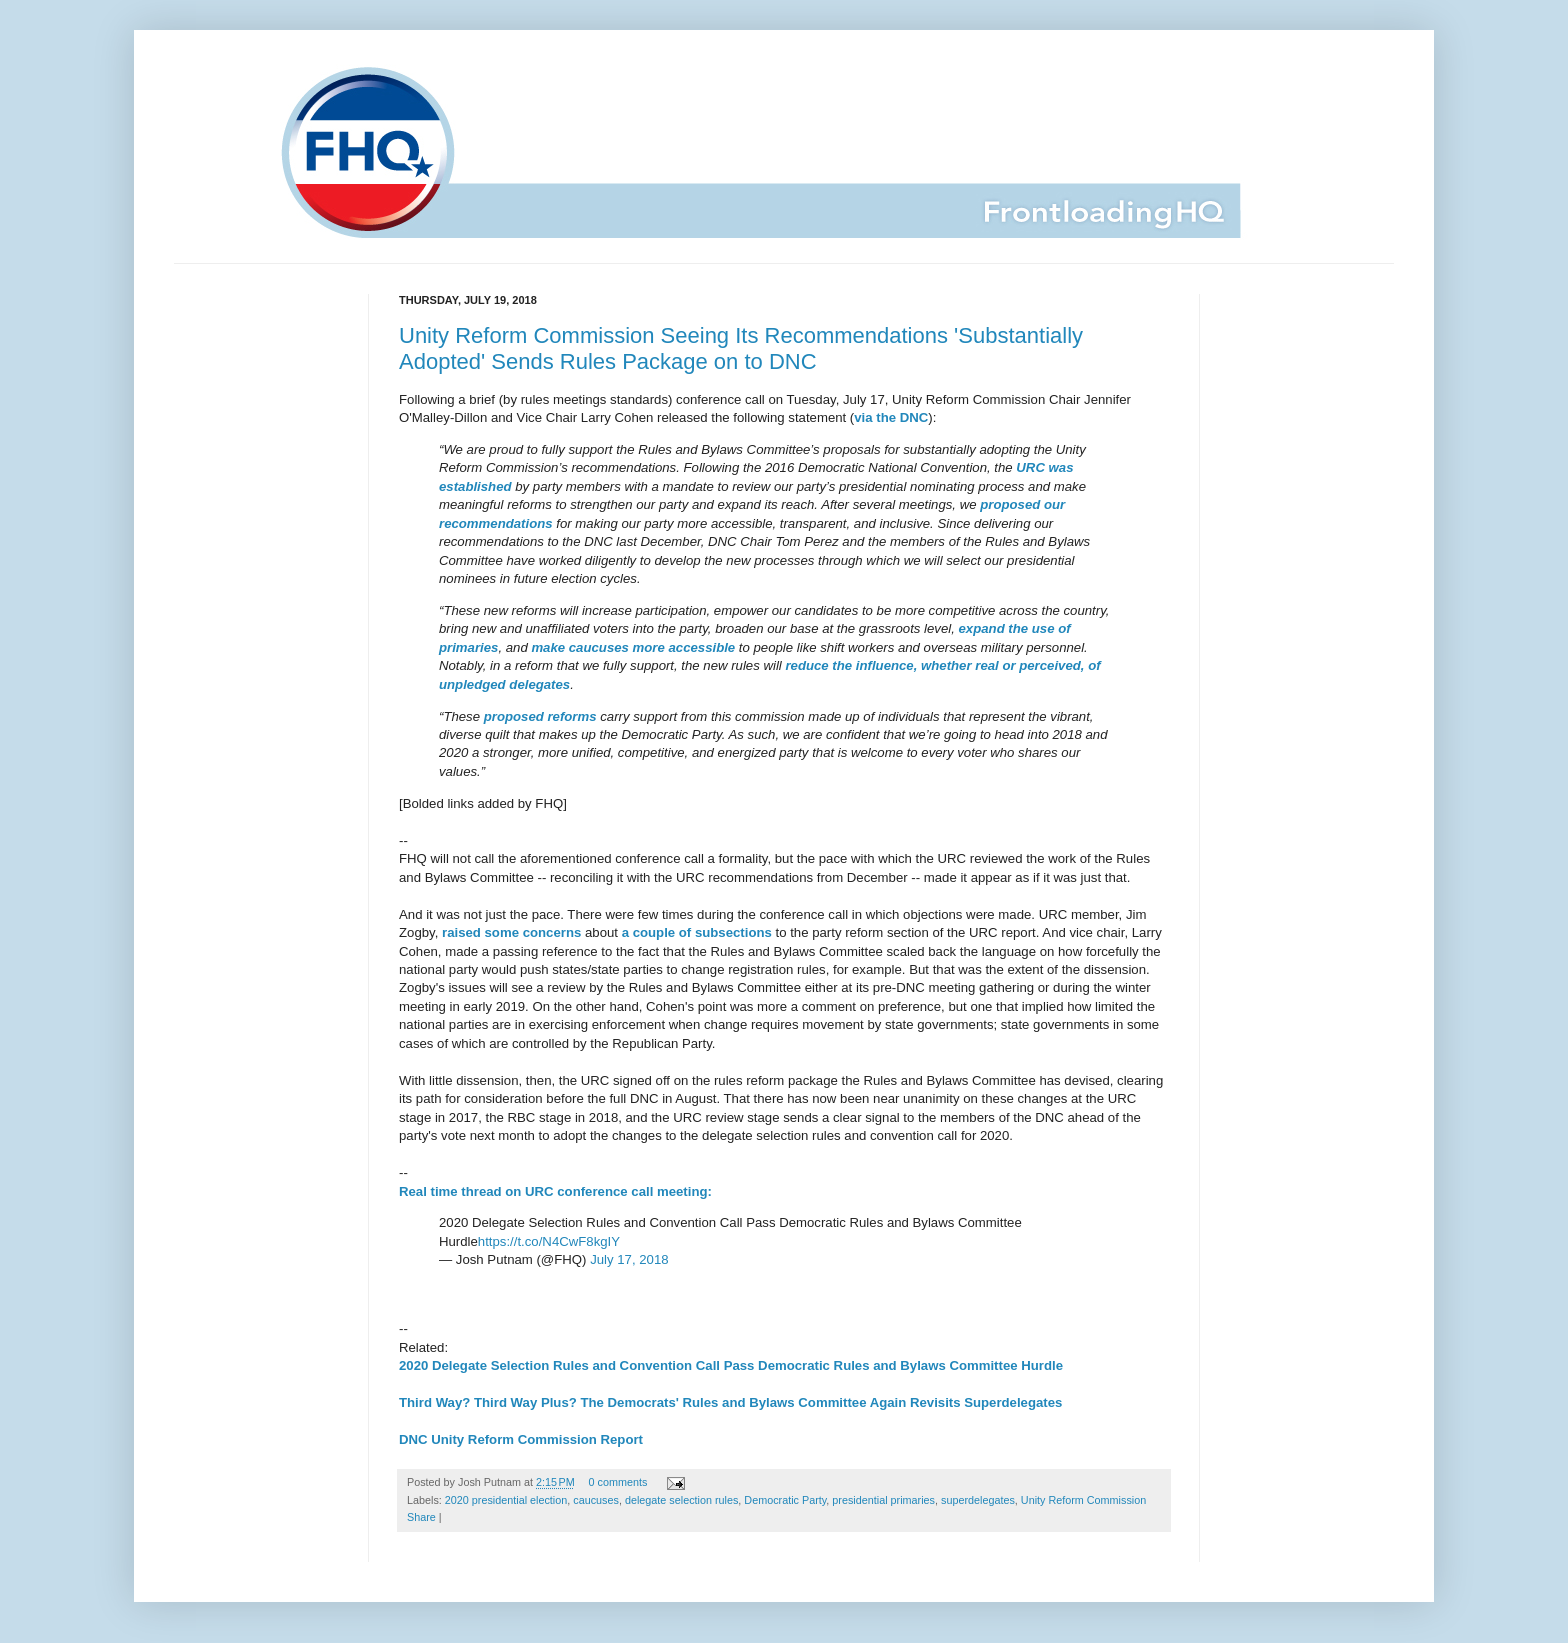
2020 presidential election (506, 1500)
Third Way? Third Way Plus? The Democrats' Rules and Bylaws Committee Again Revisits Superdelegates (730, 1402)
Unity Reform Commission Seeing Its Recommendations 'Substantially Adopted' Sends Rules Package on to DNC (741, 348)
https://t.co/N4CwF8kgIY (549, 1241)
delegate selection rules (681, 1500)
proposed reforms (540, 716)
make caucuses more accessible (633, 647)
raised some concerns (511, 932)
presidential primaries (883, 1500)
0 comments (618, 1482)
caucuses (596, 1500)
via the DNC (891, 417)
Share (421, 1517)
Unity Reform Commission (1083, 1500)
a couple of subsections (697, 932)
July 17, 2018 (629, 1259)
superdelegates (978, 1500)
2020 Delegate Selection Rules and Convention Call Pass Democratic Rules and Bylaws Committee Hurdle (731, 1365)
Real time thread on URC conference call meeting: (555, 1191)
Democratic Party (785, 1500)
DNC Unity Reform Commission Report (521, 1439)
